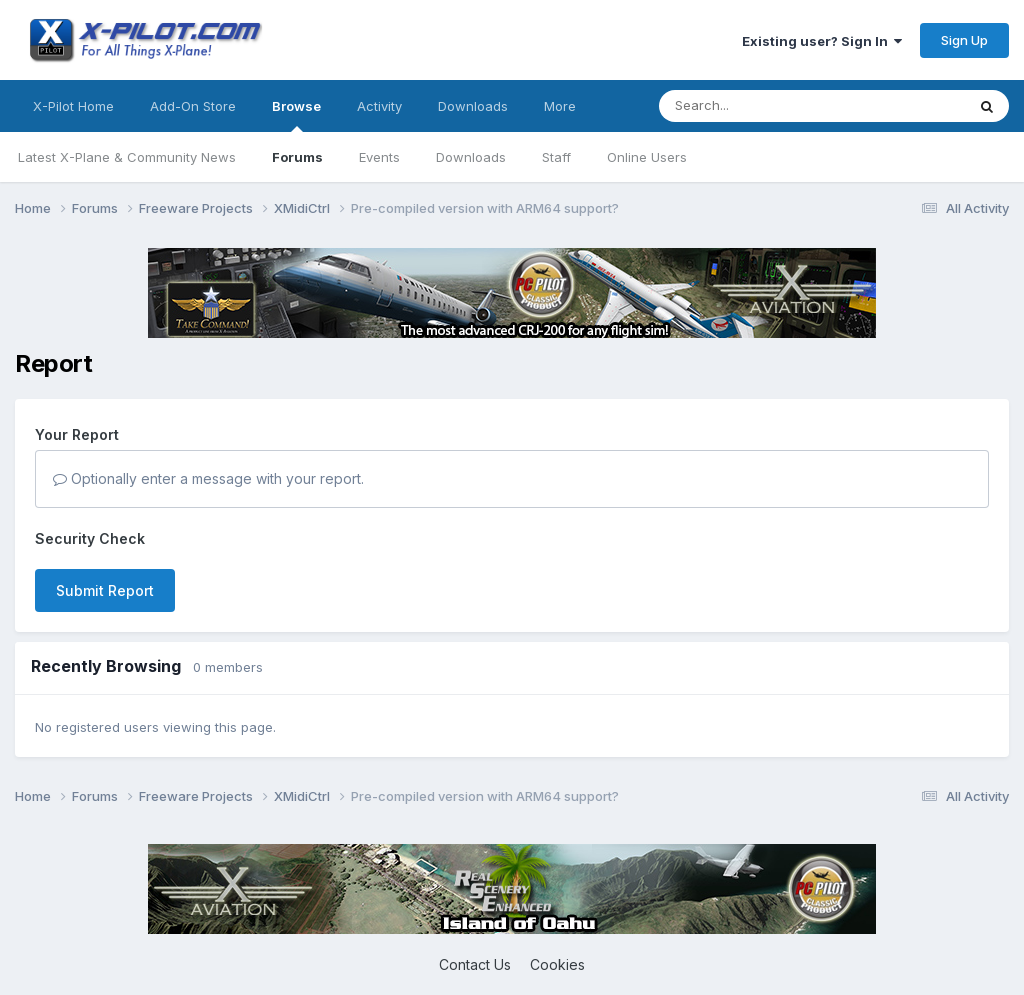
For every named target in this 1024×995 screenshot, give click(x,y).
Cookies (557, 964)
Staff (556, 157)
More (560, 106)
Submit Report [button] (105, 590)
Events (379, 157)
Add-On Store (193, 106)
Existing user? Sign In (822, 41)
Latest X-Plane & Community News (127, 157)
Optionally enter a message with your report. (208, 478)
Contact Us (475, 964)
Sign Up (964, 40)
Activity (379, 106)
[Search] (772, 106)
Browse (296, 115)
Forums (297, 157)
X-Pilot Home (73, 106)
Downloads (471, 157)
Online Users (647, 157)
